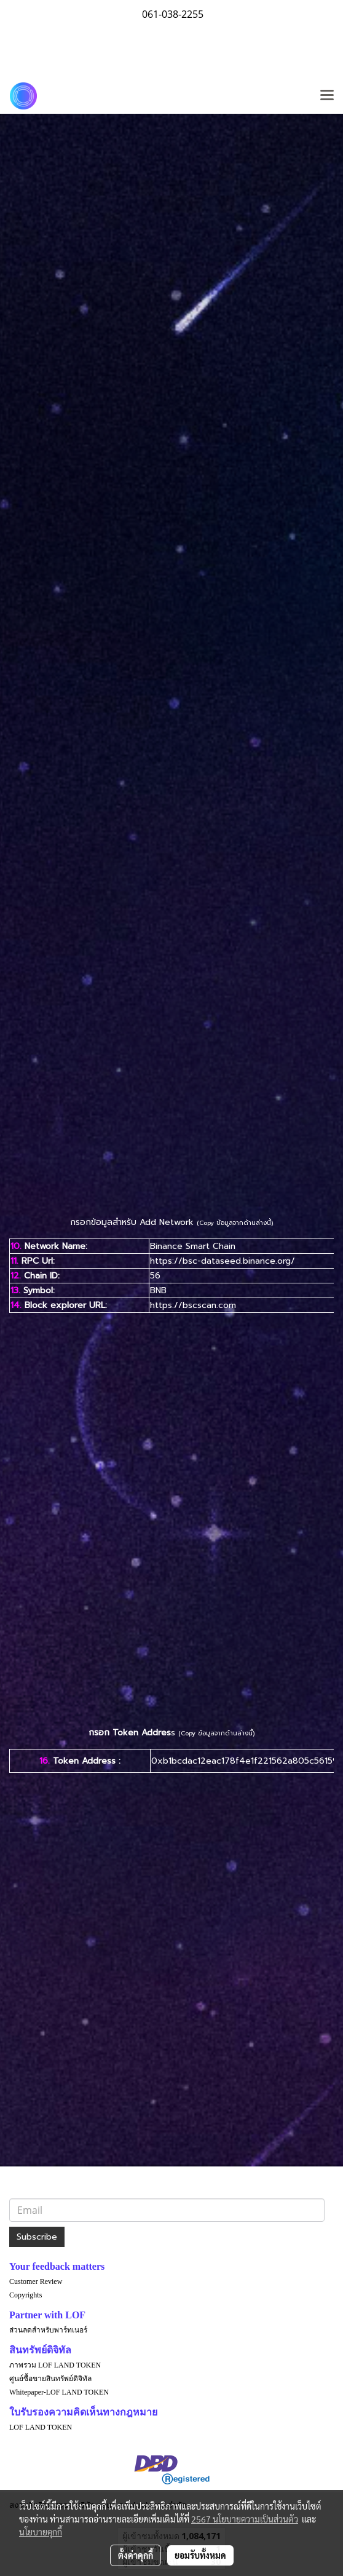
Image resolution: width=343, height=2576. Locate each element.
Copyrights (25, 2295)
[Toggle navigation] (327, 95)
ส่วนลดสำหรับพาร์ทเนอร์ (48, 2330)
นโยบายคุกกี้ (40, 2531)
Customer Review (35, 2281)
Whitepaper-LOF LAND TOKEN (59, 2392)
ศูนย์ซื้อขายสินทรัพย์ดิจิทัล (50, 2378)
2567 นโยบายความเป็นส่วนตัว (244, 2518)
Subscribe (37, 2236)
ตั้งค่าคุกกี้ (135, 2555)
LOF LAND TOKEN (40, 2427)
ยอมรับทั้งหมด (200, 2555)
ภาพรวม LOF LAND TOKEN (55, 2365)
